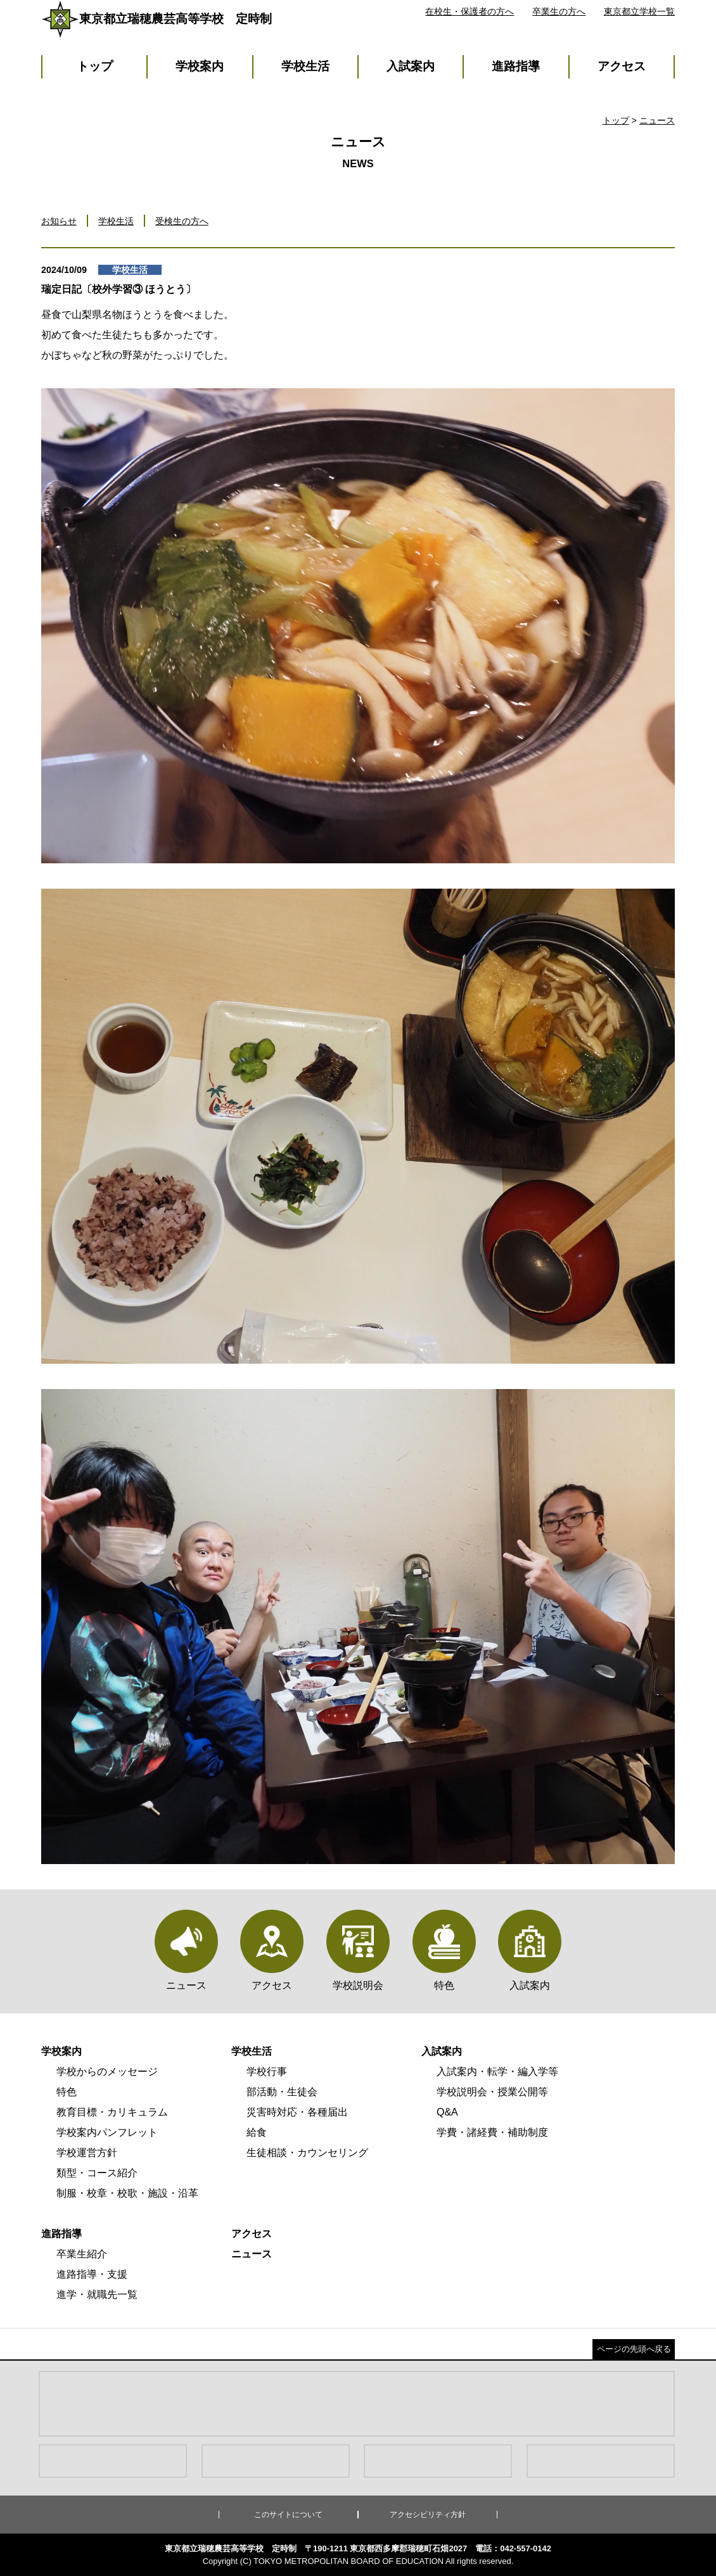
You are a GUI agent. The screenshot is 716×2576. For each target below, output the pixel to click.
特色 (66, 2091)
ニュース (657, 120)
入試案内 (411, 66)
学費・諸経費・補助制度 (492, 2132)
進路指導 (516, 66)
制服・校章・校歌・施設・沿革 (127, 2193)
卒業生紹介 (81, 2254)
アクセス (622, 66)
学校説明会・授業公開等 (492, 2091)
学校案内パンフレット (107, 2132)
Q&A (447, 2112)
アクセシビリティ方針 (428, 2514)
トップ (95, 66)
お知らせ (59, 221)
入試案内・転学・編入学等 (497, 2071)
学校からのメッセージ (107, 2071)
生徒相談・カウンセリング (307, 2152)
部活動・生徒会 (281, 2091)
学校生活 (305, 66)
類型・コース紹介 (96, 2172)
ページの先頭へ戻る (634, 2349)
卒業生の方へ (558, 11)
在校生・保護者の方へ (469, 11)
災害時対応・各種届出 (297, 2112)
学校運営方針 (86, 2152)
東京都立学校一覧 (639, 11)
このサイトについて (288, 2514)
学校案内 (200, 66)
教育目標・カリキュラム (112, 2112)
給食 (256, 2132)
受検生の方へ (181, 221)
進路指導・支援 (91, 2274)
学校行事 (266, 2071)
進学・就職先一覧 (96, 2294)
